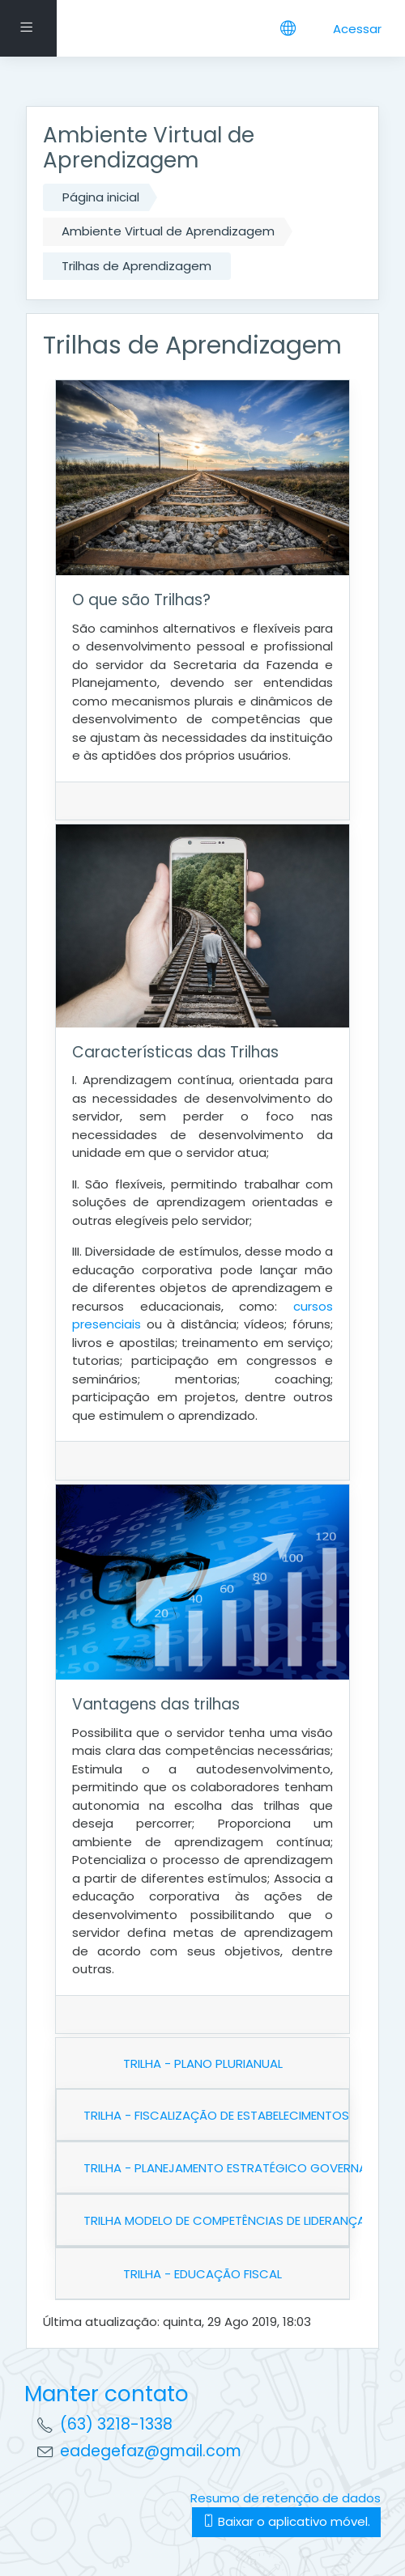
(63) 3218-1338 (116, 2424)
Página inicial (100, 197)
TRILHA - (202, 2273)
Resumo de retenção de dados (285, 2497)
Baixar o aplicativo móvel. (286, 2521)
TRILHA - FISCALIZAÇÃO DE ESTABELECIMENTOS (216, 2115)
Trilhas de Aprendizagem (136, 265)
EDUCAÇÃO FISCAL (228, 2273)
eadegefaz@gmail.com (150, 2451)
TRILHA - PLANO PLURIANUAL (203, 2063)
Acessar (357, 28)
